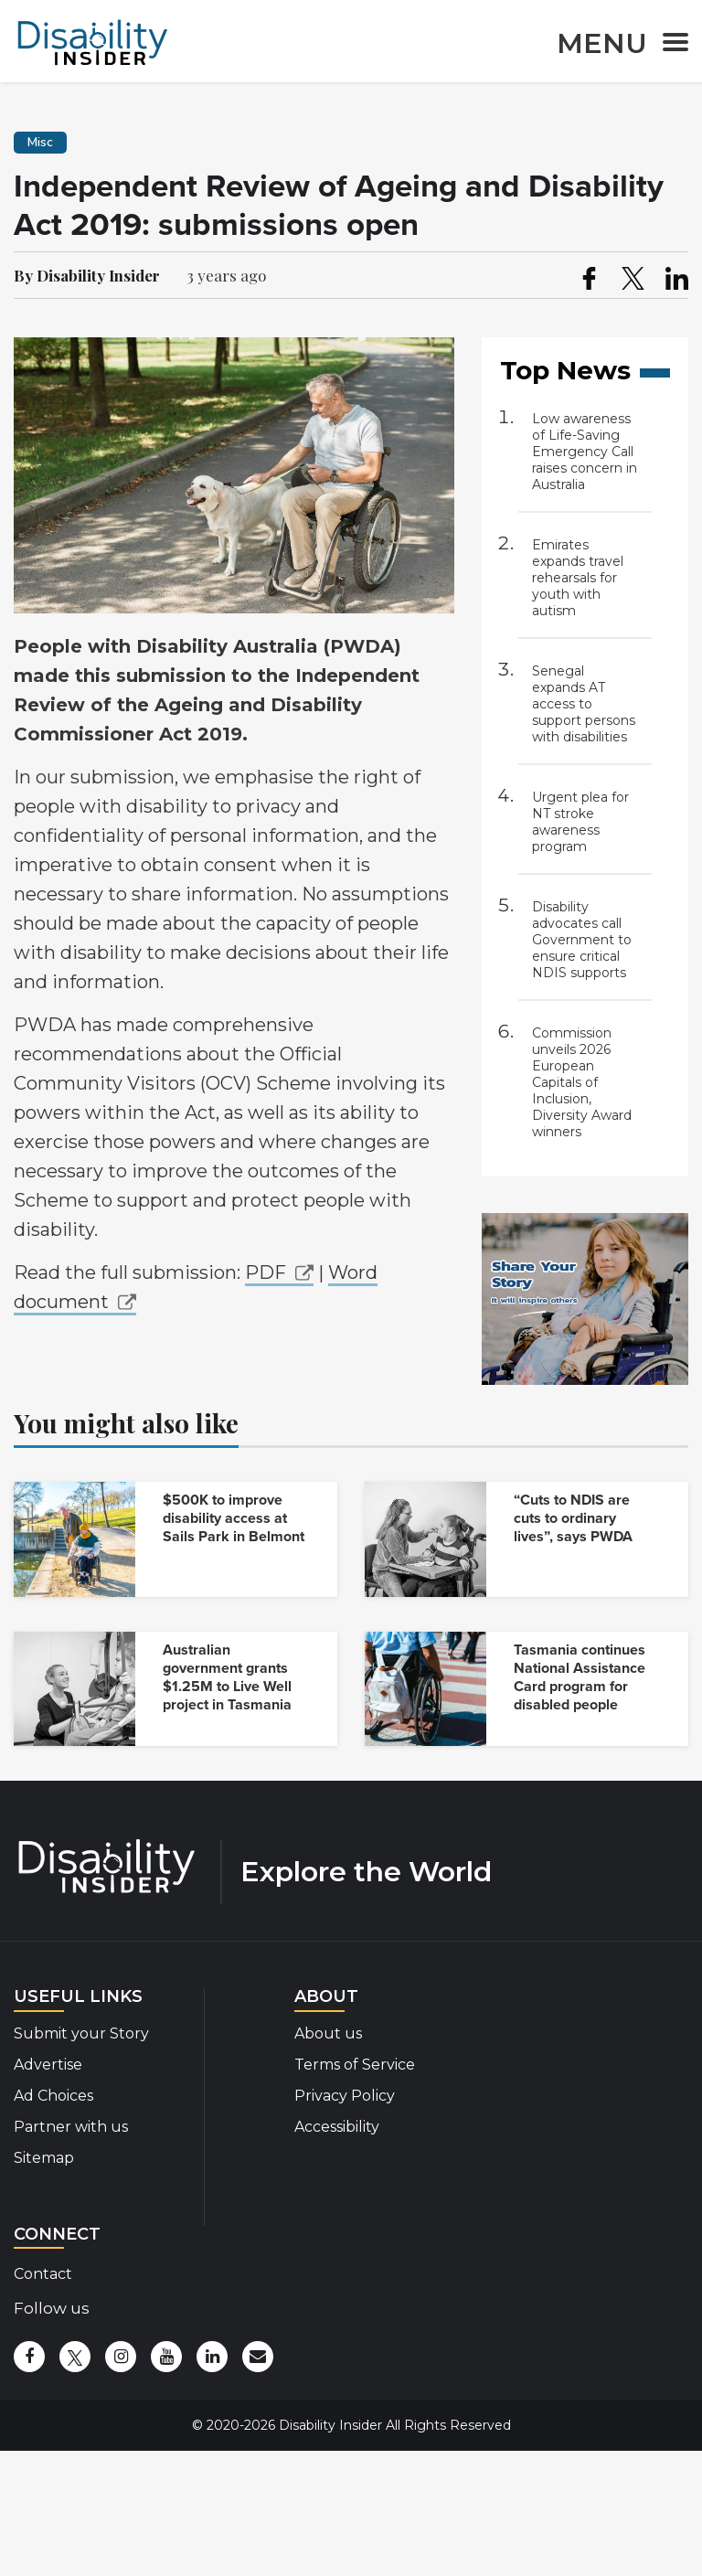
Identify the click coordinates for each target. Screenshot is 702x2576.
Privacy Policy (344, 2095)
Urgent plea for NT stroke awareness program (580, 822)
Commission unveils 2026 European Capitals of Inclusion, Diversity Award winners (582, 1082)
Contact (43, 2274)
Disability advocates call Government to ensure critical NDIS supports (582, 940)
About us (328, 2033)
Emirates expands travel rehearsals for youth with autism (577, 578)
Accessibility (336, 2126)
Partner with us (71, 2126)
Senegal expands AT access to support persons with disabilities (583, 704)
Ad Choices (53, 2095)
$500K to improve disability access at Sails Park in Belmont (233, 1518)
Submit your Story (81, 2033)
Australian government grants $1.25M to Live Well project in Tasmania (227, 1677)
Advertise (48, 2064)
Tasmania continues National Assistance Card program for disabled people (579, 1677)
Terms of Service (354, 2064)
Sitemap (44, 2157)
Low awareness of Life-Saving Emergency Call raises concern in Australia (584, 451)
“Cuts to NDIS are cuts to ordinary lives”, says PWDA (573, 1518)
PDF (265, 1272)
